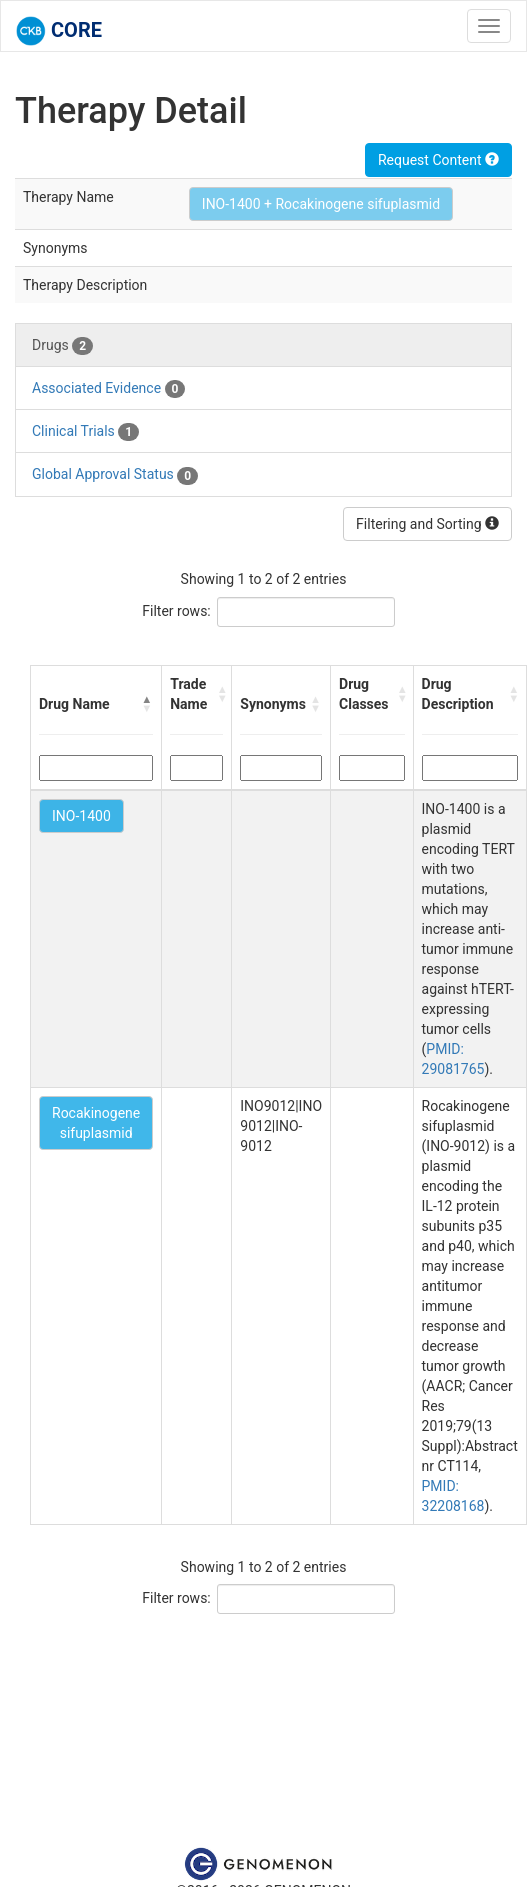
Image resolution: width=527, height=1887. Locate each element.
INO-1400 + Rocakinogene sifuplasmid (321, 204)
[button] (147, 704)
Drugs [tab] (62, 346)
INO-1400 (81, 816)
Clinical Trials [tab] (85, 432)
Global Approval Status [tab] (115, 475)
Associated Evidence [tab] (108, 389)
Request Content (438, 160)
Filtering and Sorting (427, 524)
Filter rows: (176, 611)
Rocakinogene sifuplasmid (96, 1123)
